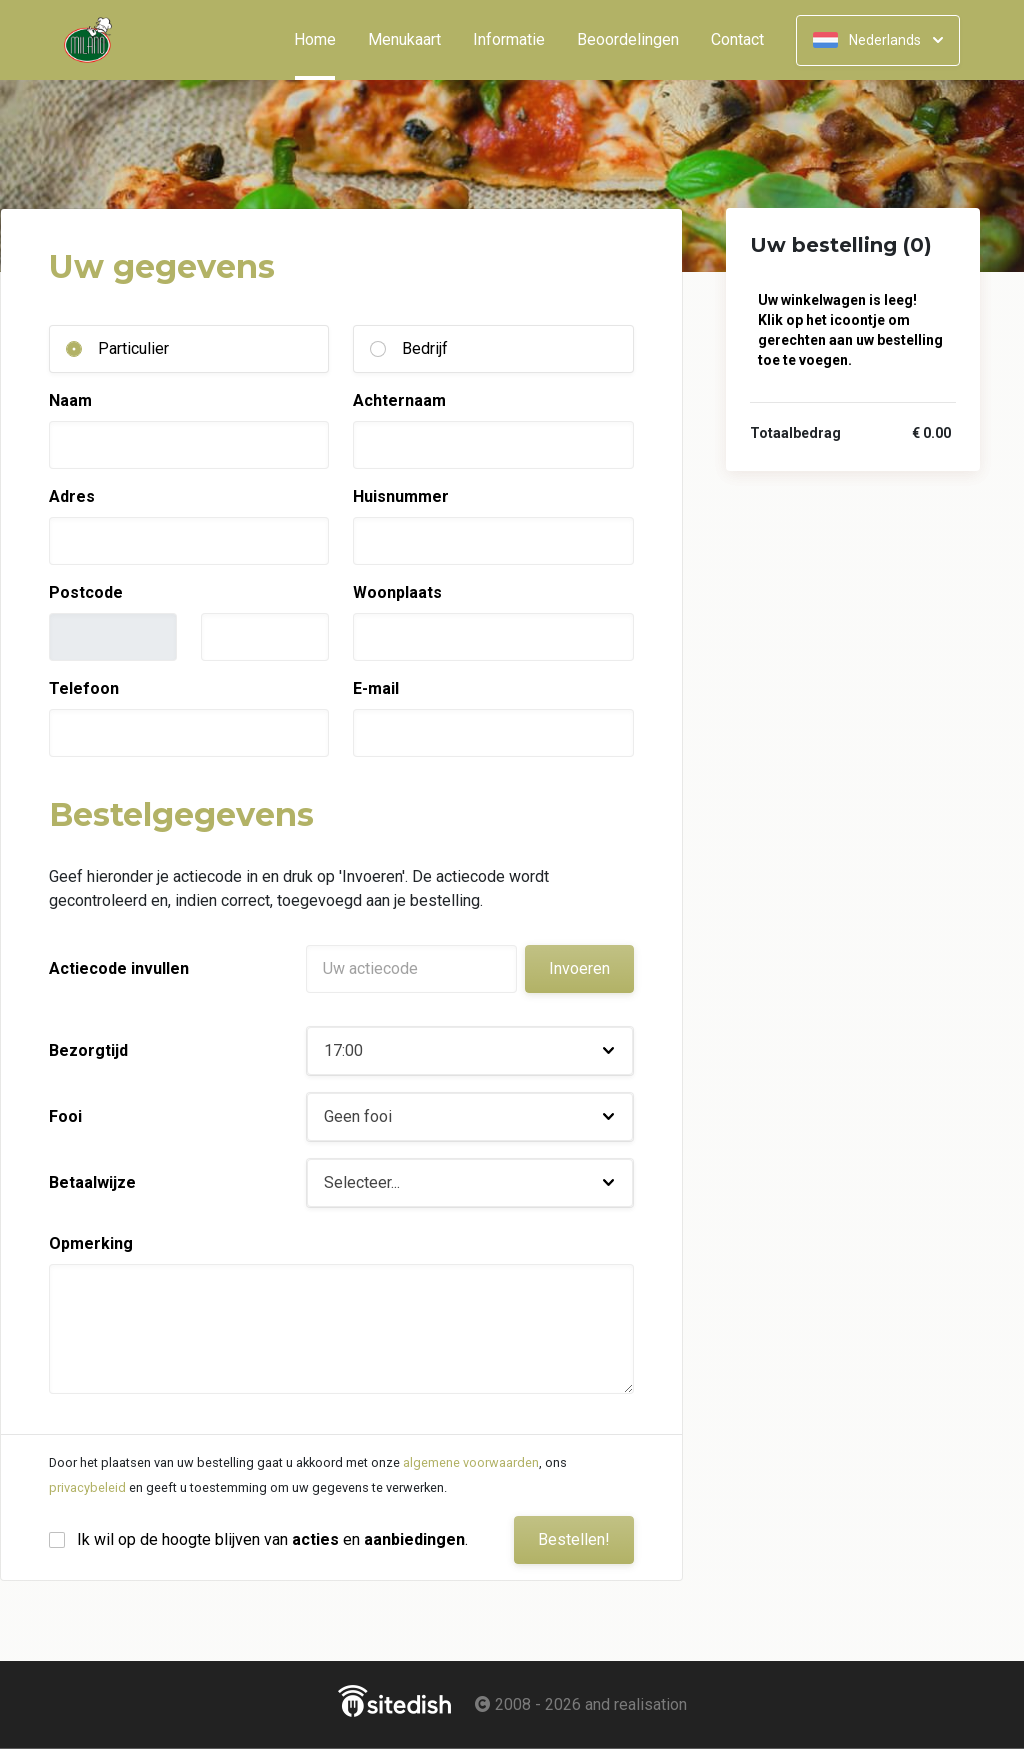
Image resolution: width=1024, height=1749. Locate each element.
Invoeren (579, 968)
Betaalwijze (92, 1182)
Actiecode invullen (119, 968)
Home (323, 40)
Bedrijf (425, 348)
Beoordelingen (628, 40)
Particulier (133, 348)
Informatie (509, 40)
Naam (70, 400)
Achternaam (399, 400)
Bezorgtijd (88, 1050)
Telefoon (84, 688)
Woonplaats (397, 592)
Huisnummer (401, 496)
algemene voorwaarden (471, 1462)
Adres (72, 496)
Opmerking (91, 1243)
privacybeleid (87, 1487)
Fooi (65, 1116)
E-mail (376, 688)
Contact (737, 40)
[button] (470, 1051)
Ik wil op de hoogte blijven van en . (272, 1539)
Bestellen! (574, 1539)
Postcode (86, 592)
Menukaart (404, 40)
